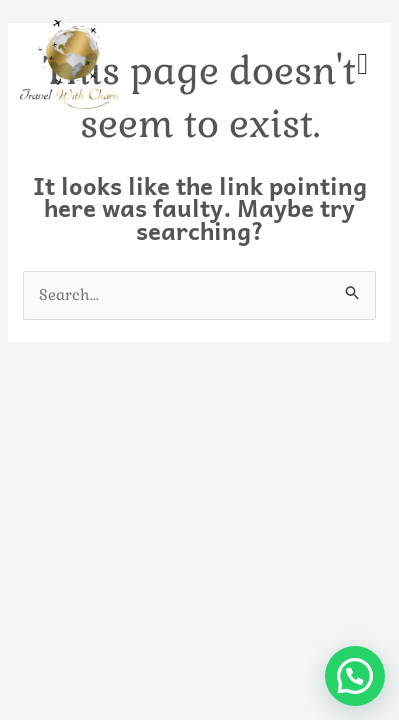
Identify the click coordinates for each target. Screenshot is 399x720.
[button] (355, 676)
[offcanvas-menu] (362, 64)
